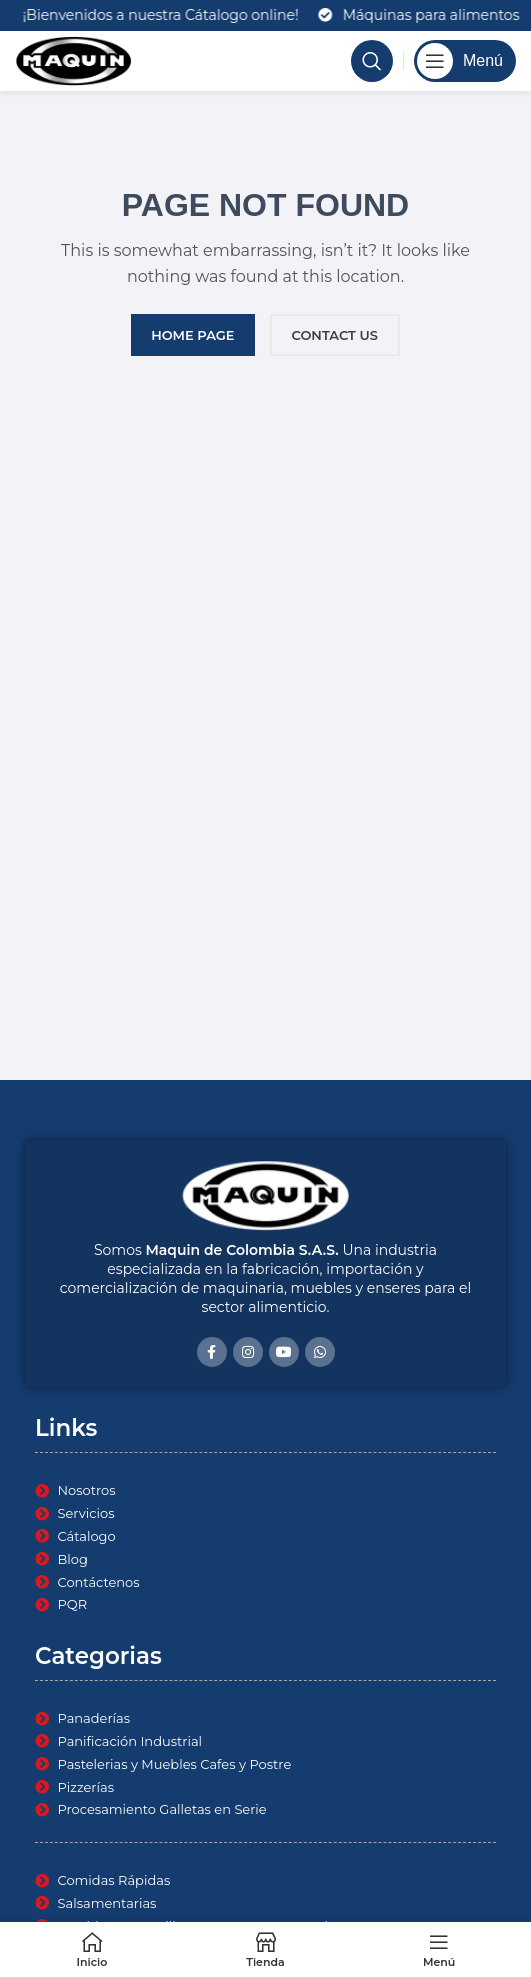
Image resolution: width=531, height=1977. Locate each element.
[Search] (372, 61)
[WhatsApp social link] (320, 1352)
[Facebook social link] (212, 1352)
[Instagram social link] (248, 1352)
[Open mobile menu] (465, 61)
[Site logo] (73, 60)
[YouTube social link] (284, 1352)
